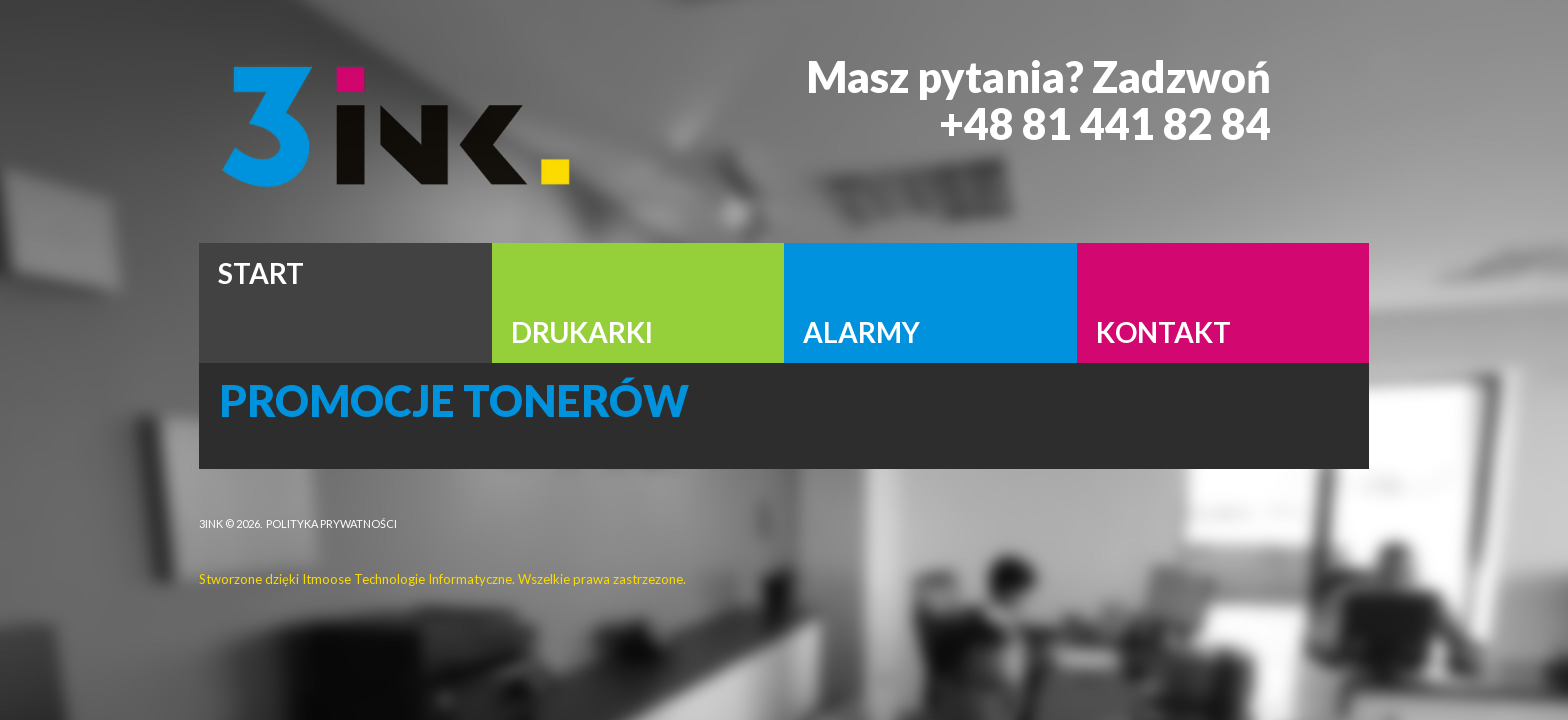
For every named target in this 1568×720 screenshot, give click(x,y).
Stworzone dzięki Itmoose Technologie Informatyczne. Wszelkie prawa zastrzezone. (442, 579)
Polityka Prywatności (331, 523)
